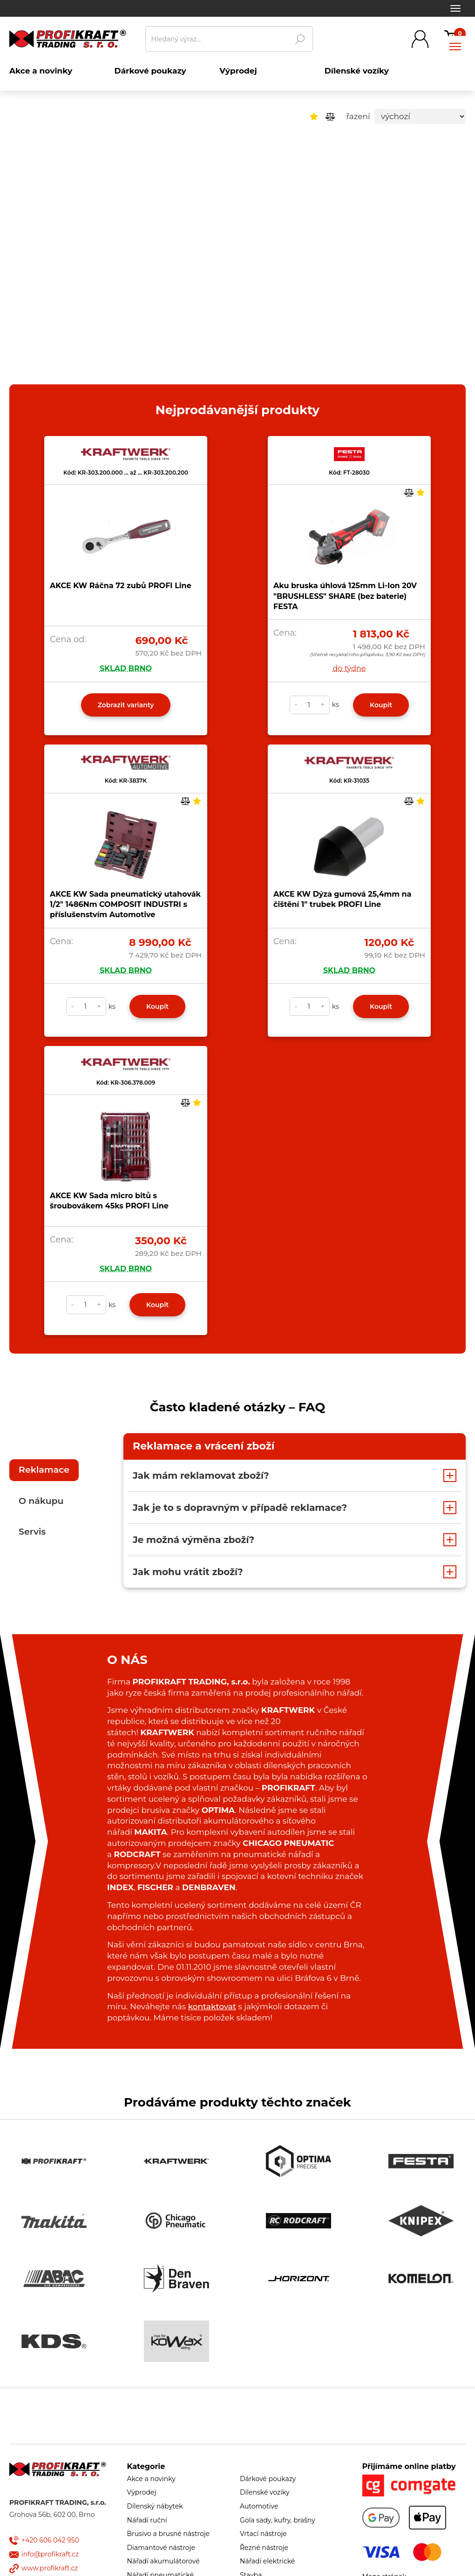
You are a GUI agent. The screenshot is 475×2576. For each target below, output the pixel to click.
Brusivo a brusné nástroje (168, 2533)
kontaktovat (212, 2006)
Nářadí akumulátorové (163, 2561)
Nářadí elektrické (267, 2561)
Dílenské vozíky (265, 2492)
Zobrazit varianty (126, 705)
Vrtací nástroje (263, 2533)
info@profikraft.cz (50, 2554)
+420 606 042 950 (50, 2540)
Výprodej (141, 2492)
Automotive (259, 2506)
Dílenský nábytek (155, 2506)
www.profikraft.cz (49, 2568)
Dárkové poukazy (268, 2479)
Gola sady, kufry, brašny (277, 2520)
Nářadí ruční (147, 2520)
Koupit (381, 705)
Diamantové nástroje (161, 2547)
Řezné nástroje (264, 2547)
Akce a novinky (151, 2479)
